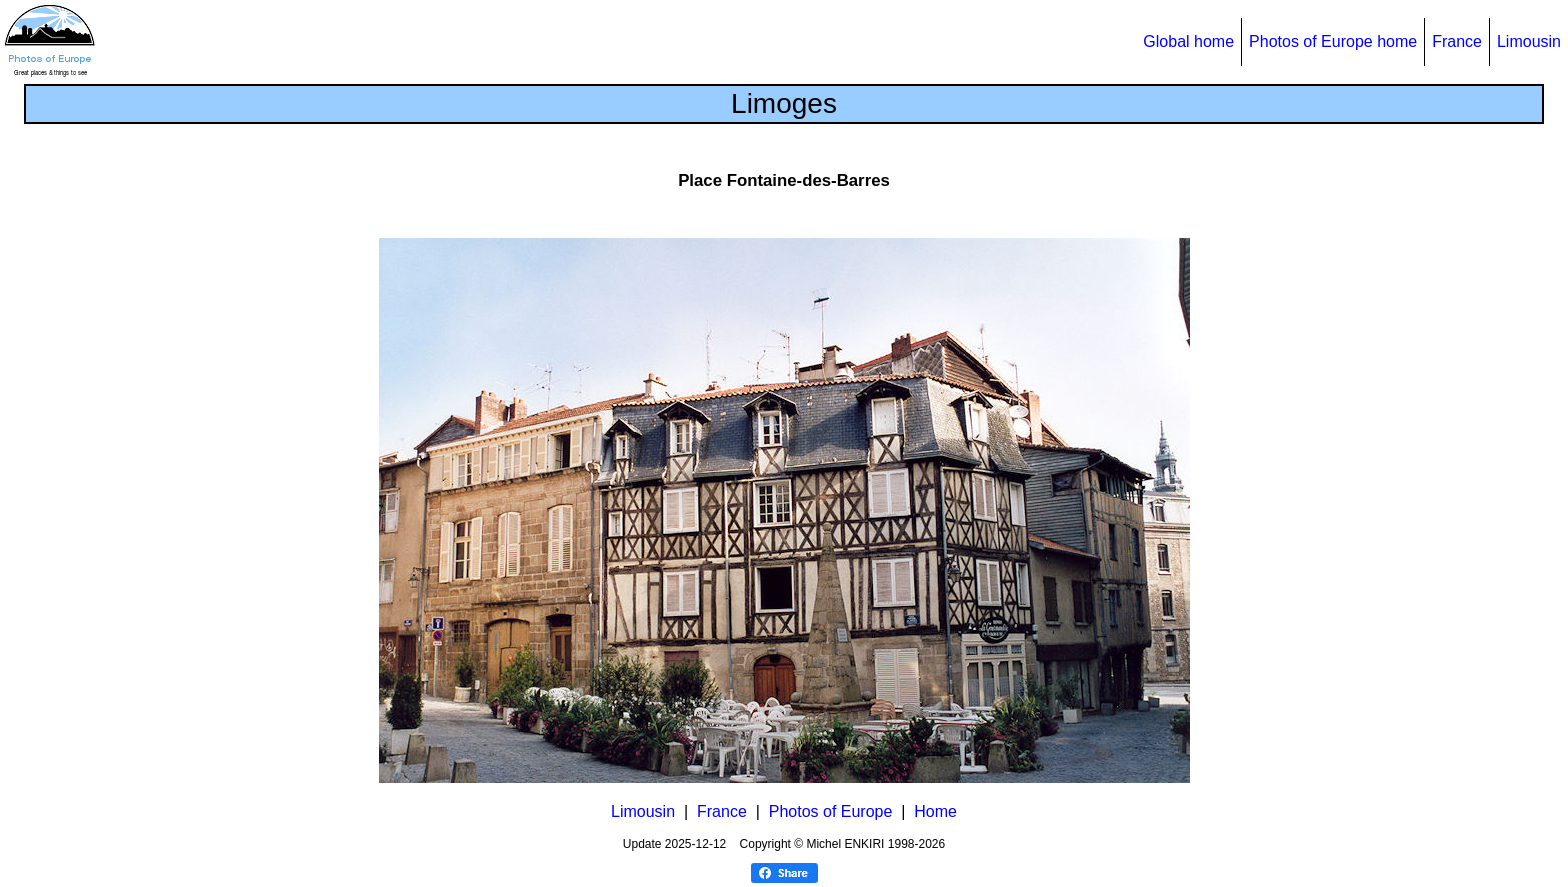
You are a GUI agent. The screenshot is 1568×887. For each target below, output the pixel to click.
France (1457, 41)
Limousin (1529, 41)
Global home (1188, 41)
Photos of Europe (831, 811)
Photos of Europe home (1333, 41)
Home (935, 811)
